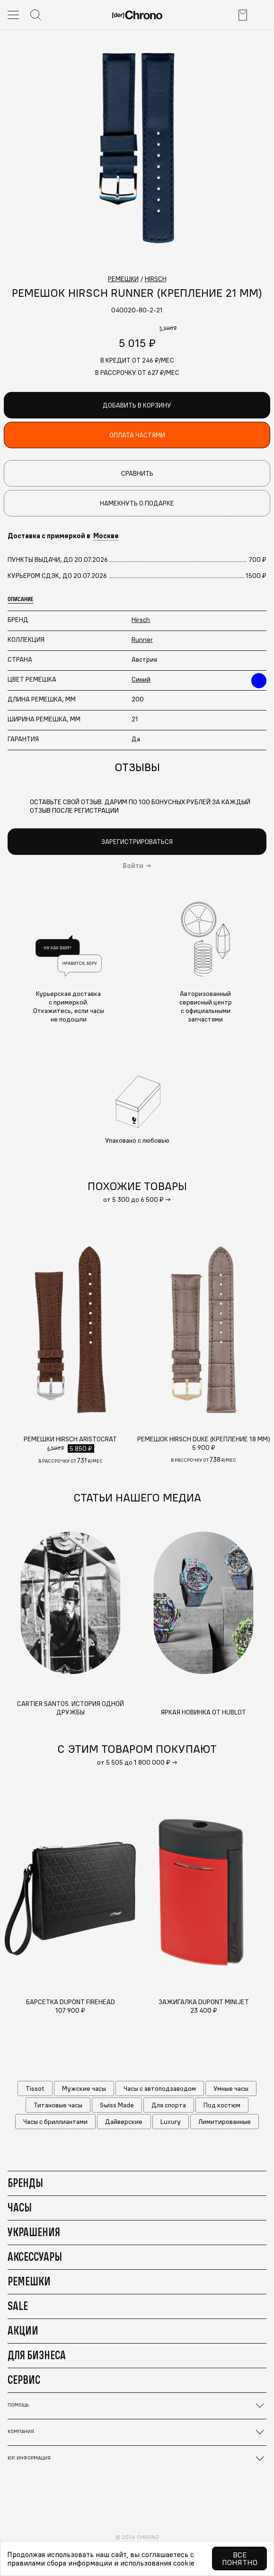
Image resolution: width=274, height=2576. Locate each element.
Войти (133, 866)
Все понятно (239, 2558)
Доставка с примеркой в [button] (63, 536)
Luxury (170, 2121)
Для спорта (168, 2105)
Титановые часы (58, 2105)
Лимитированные (224, 2121)
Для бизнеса (37, 2355)
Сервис (24, 2379)
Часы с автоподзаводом (160, 2088)
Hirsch (141, 619)
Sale (18, 2306)
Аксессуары (35, 2256)
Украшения (34, 2232)
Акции (23, 2330)
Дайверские (123, 2121)
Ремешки (29, 2281)
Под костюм (221, 2105)
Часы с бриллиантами (55, 2121)
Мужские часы (84, 2088)
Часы (20, 2207)
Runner (142, 639)
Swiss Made (117, 2105)
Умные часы (230, 2088)
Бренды (25, 2183)
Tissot (35, 2088)
